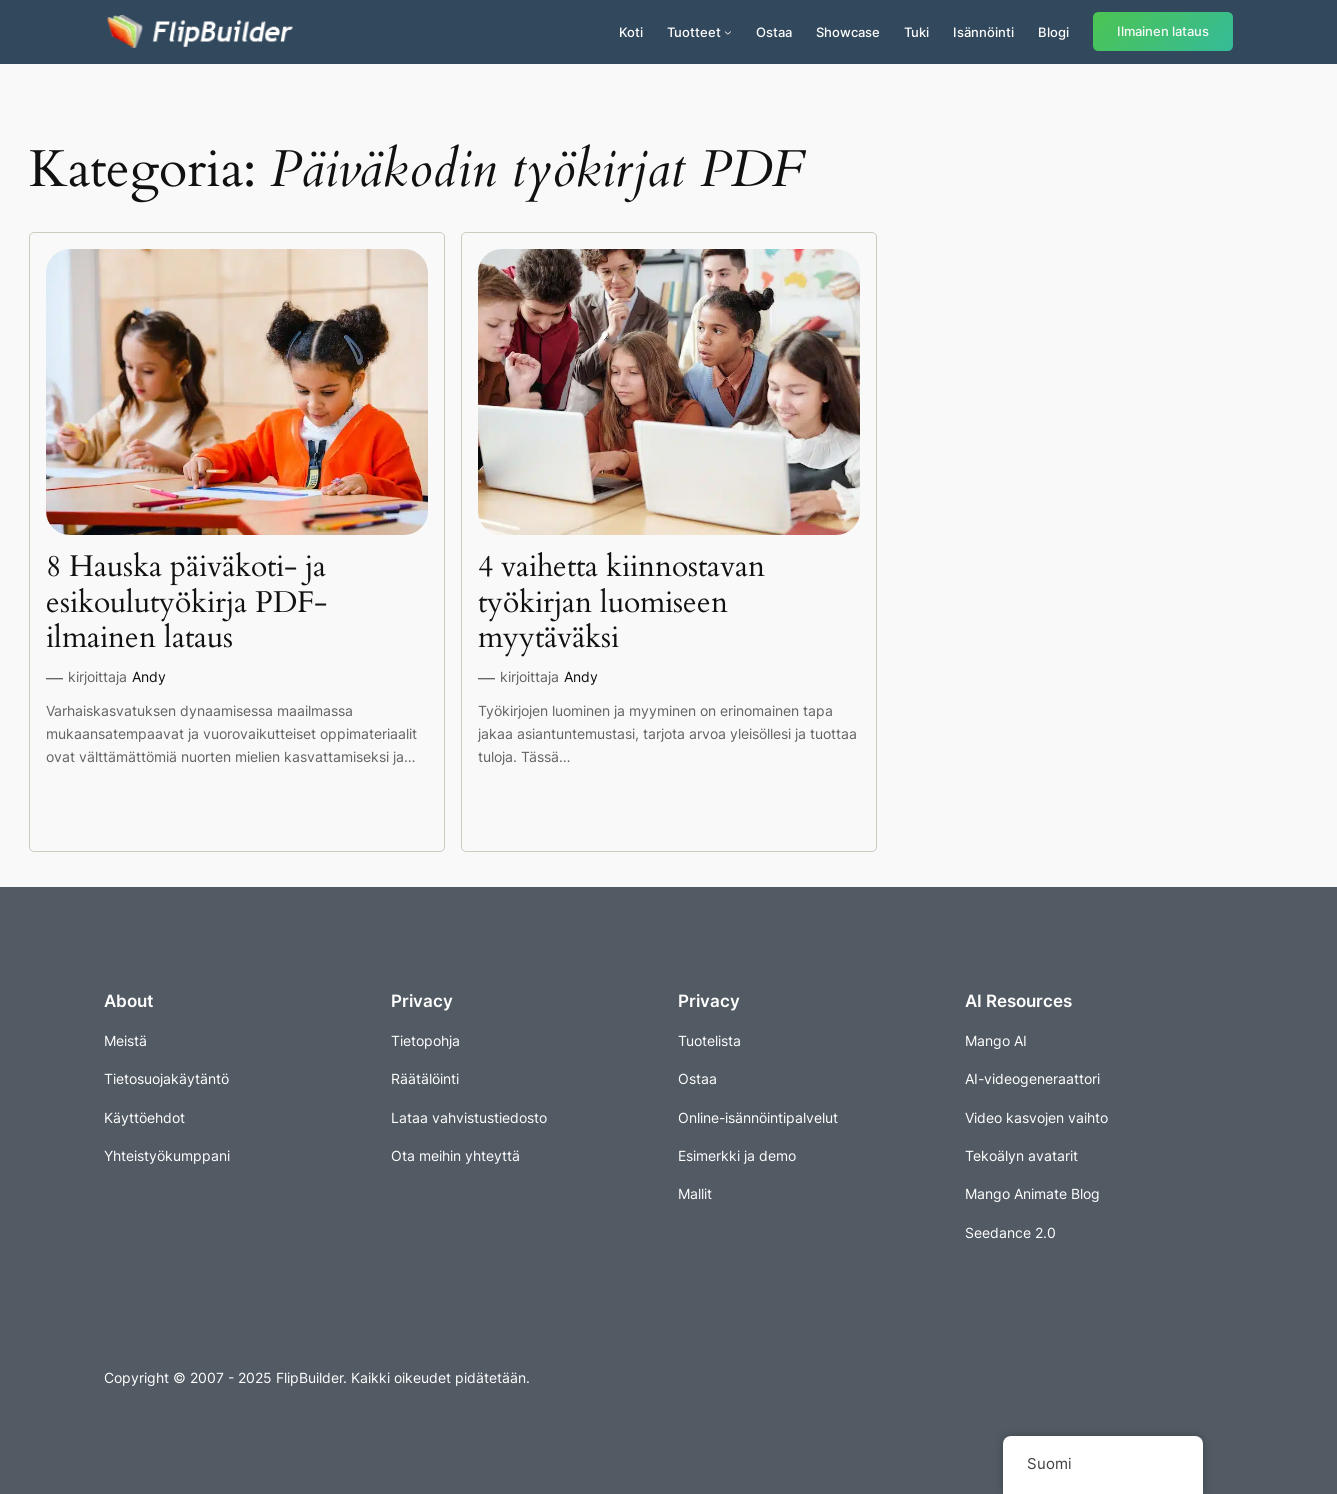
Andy (149, 676)
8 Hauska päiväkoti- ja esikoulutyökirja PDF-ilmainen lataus (186, 603)
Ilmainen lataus (1163, 31)
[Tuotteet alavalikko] (728, 32)
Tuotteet (694, 32)
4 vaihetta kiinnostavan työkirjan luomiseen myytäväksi (621, 603)
